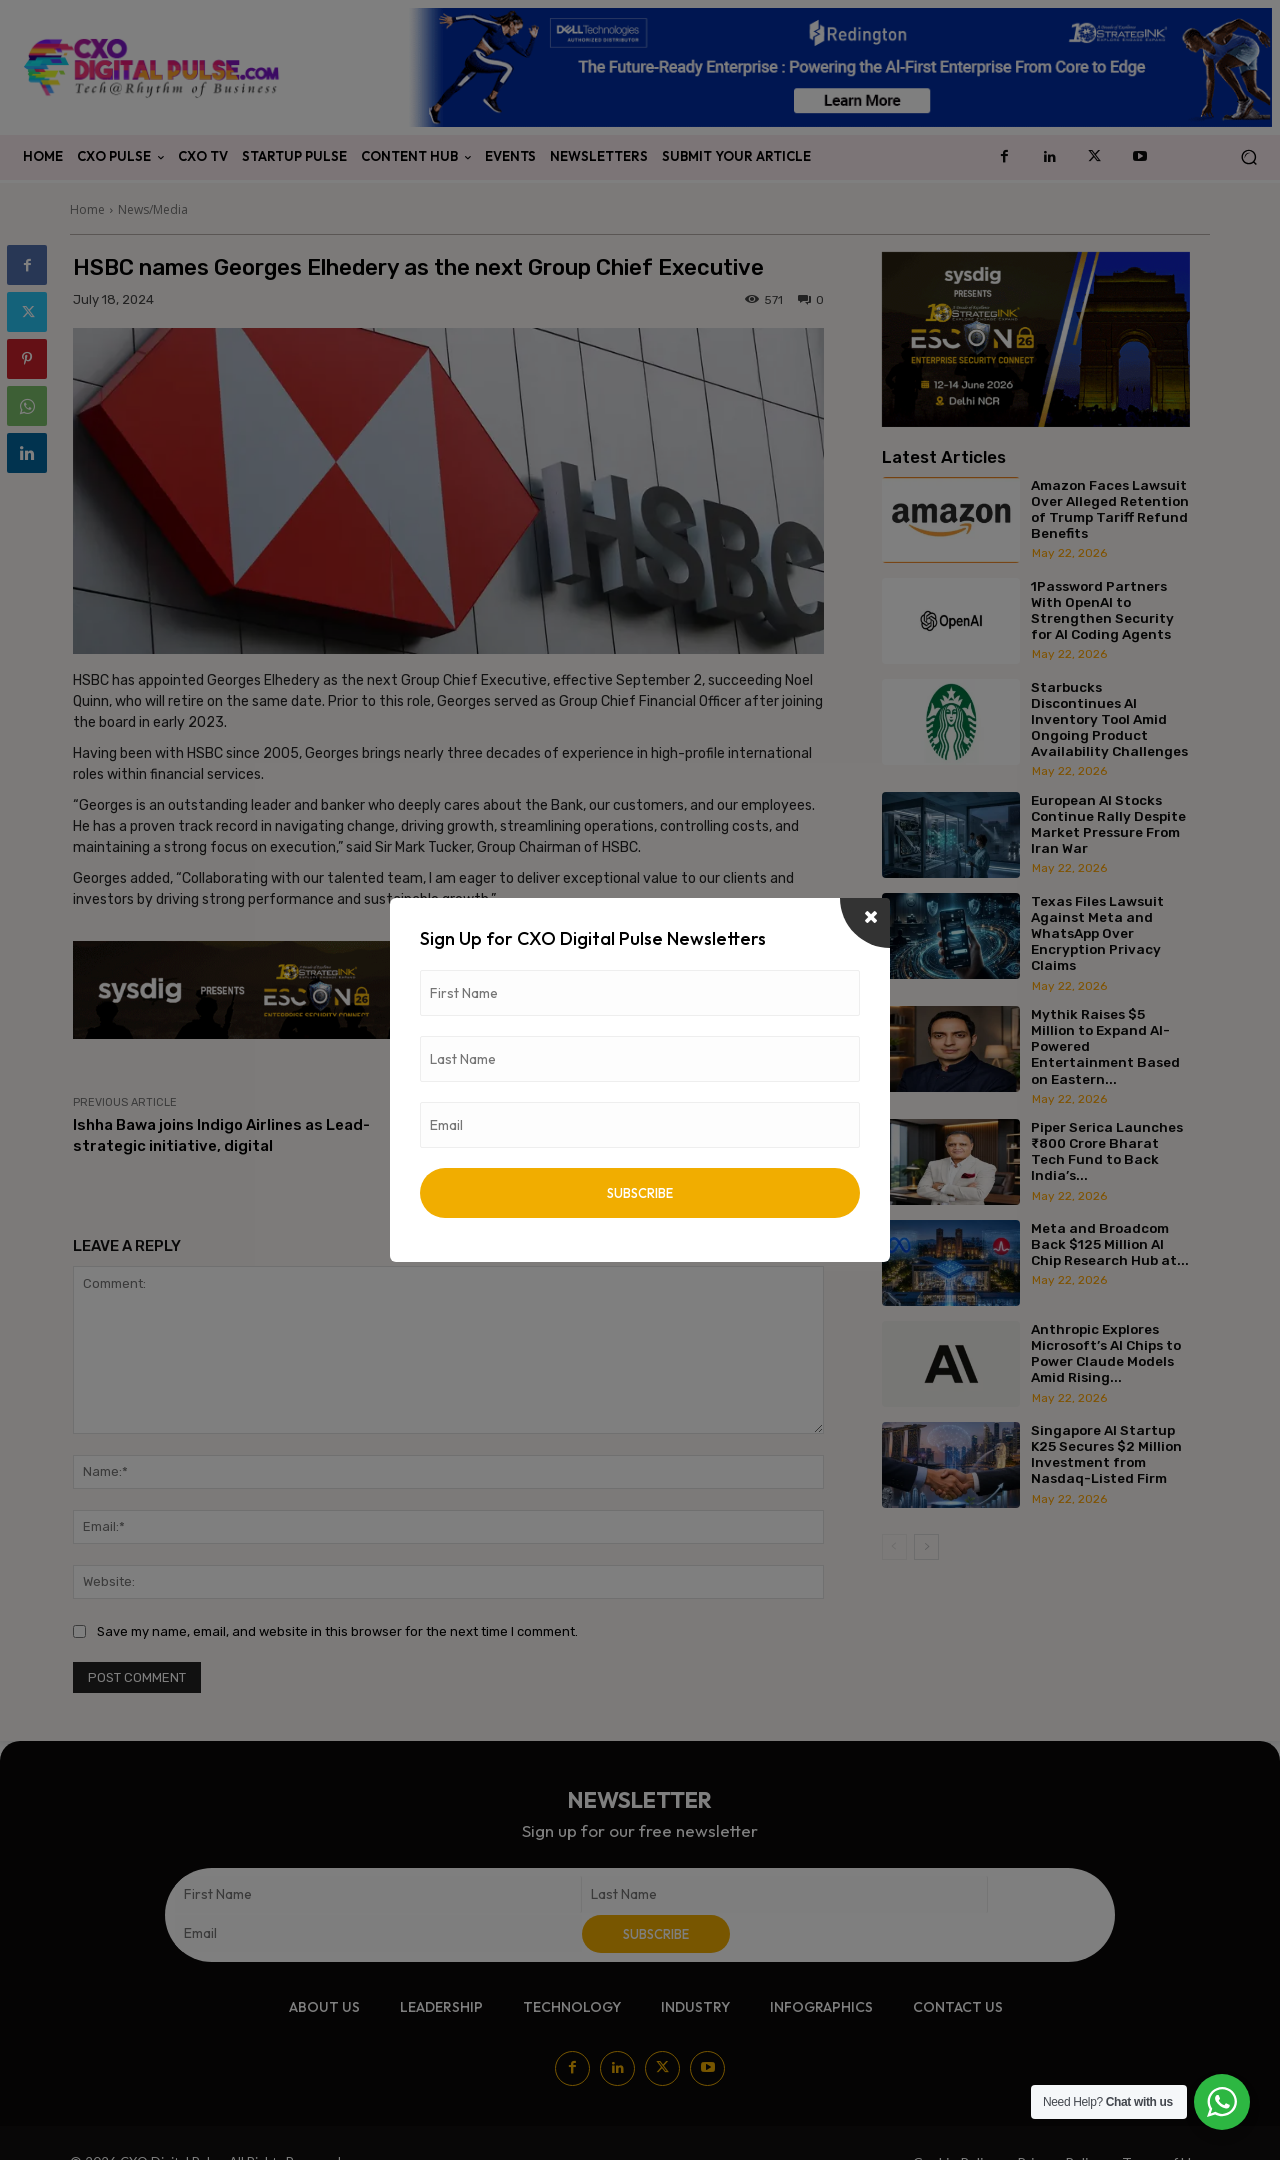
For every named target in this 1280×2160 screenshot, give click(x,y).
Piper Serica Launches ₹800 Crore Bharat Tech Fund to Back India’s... (1107, 1151)
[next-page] (926, 1547)
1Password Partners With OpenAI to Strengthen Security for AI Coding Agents (1102, 610)
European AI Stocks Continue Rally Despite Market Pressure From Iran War (1108, 824)
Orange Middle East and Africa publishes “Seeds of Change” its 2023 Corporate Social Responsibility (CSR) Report (645, 1146)
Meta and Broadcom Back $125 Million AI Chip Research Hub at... (1110, 1244)
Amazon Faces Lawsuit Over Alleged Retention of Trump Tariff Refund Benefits (1110, 509)
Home (87, 209)
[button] (1248, 157)
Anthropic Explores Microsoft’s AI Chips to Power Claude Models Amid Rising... (1106, 1353)
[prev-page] (894, 1547)
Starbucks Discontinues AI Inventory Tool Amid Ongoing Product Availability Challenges (1109, 719)
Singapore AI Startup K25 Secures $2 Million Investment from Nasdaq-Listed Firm (1106, 1454)
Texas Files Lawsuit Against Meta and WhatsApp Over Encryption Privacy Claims (1097, 933)
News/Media (153, 209)
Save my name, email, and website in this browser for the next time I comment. (337, 1631)
